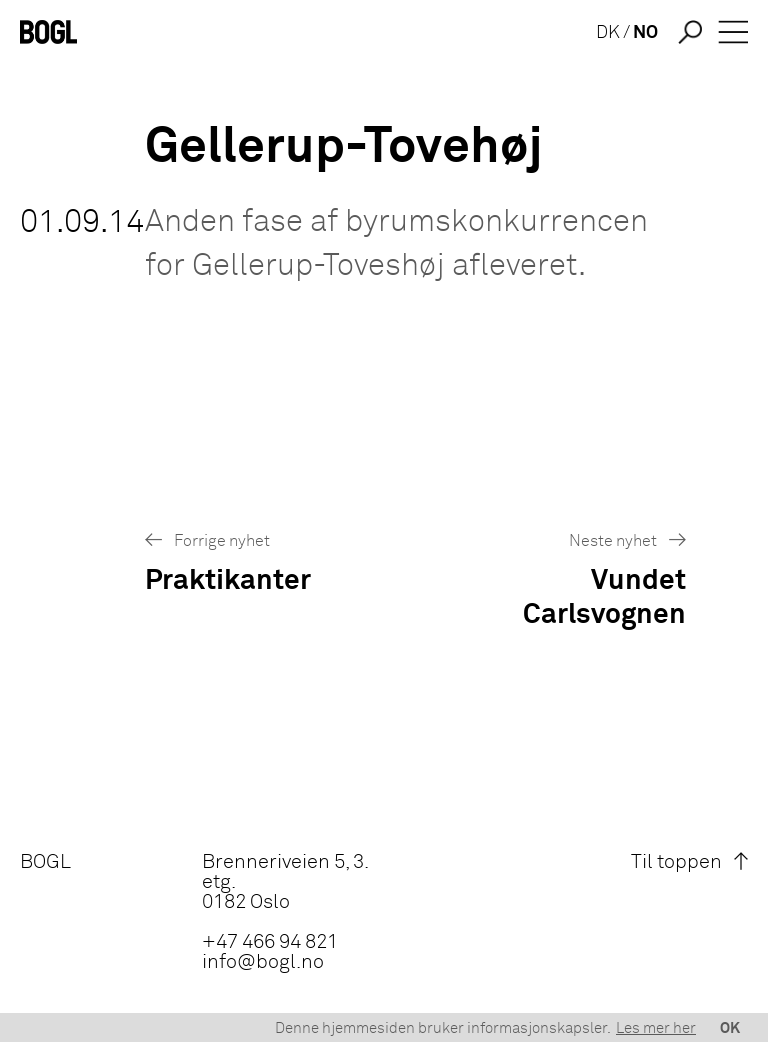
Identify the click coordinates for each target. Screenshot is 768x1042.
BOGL (45, 862)
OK (730, 1028)
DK (608, 33)
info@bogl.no (263, 962)
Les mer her (656, 1028)
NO (645, 33)
